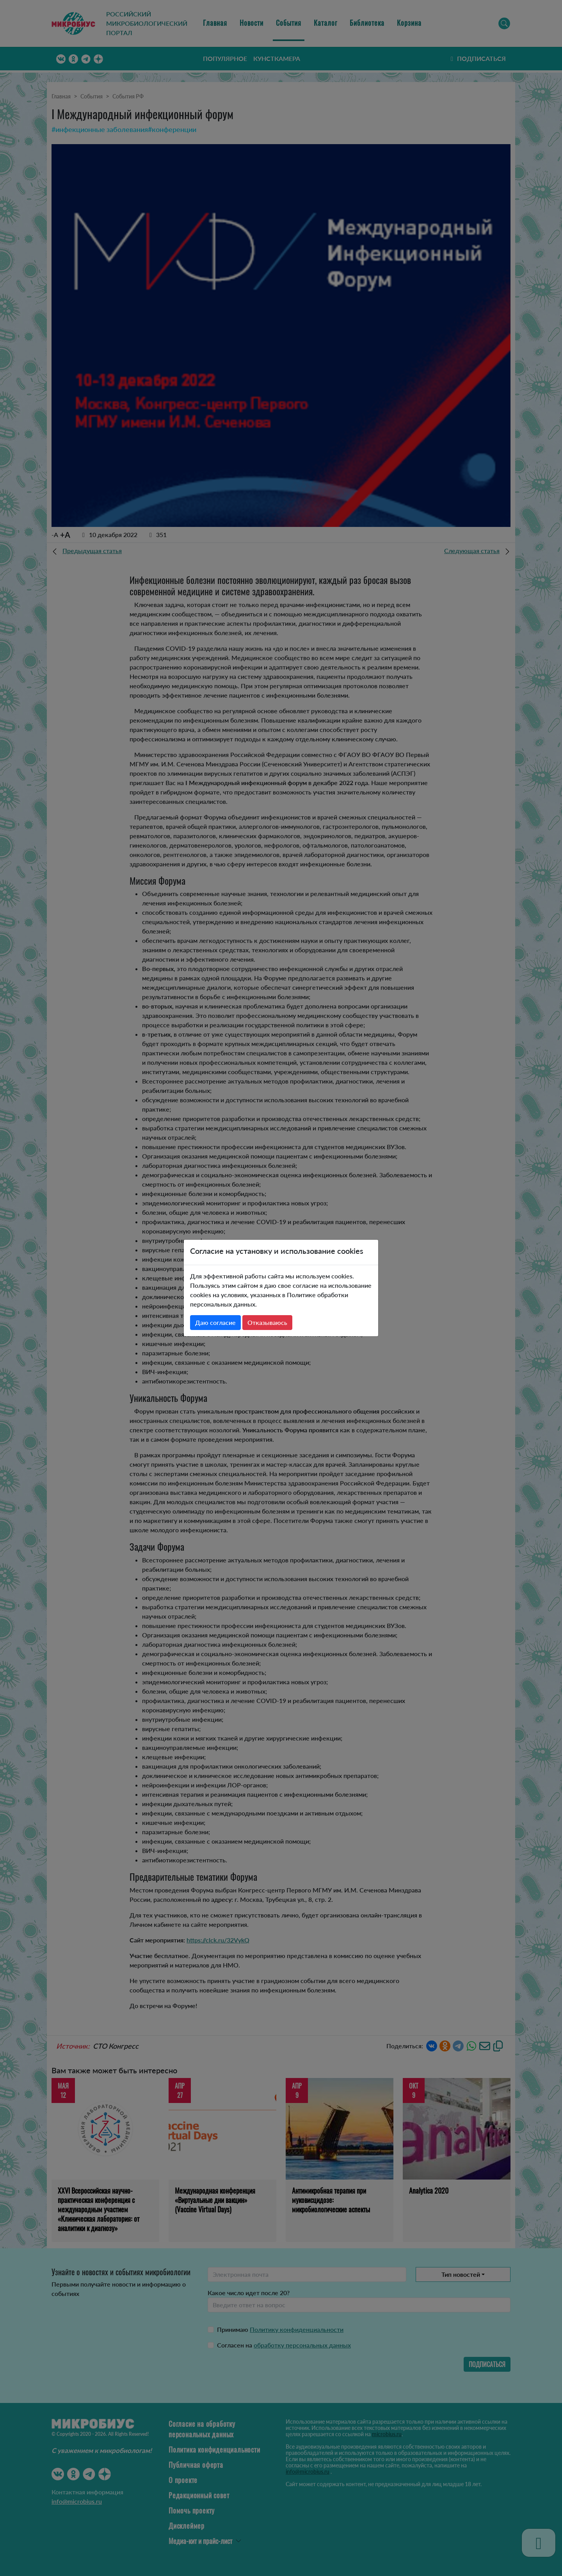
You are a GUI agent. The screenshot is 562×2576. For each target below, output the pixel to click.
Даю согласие (215, 1322)
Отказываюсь (267, 1322)
